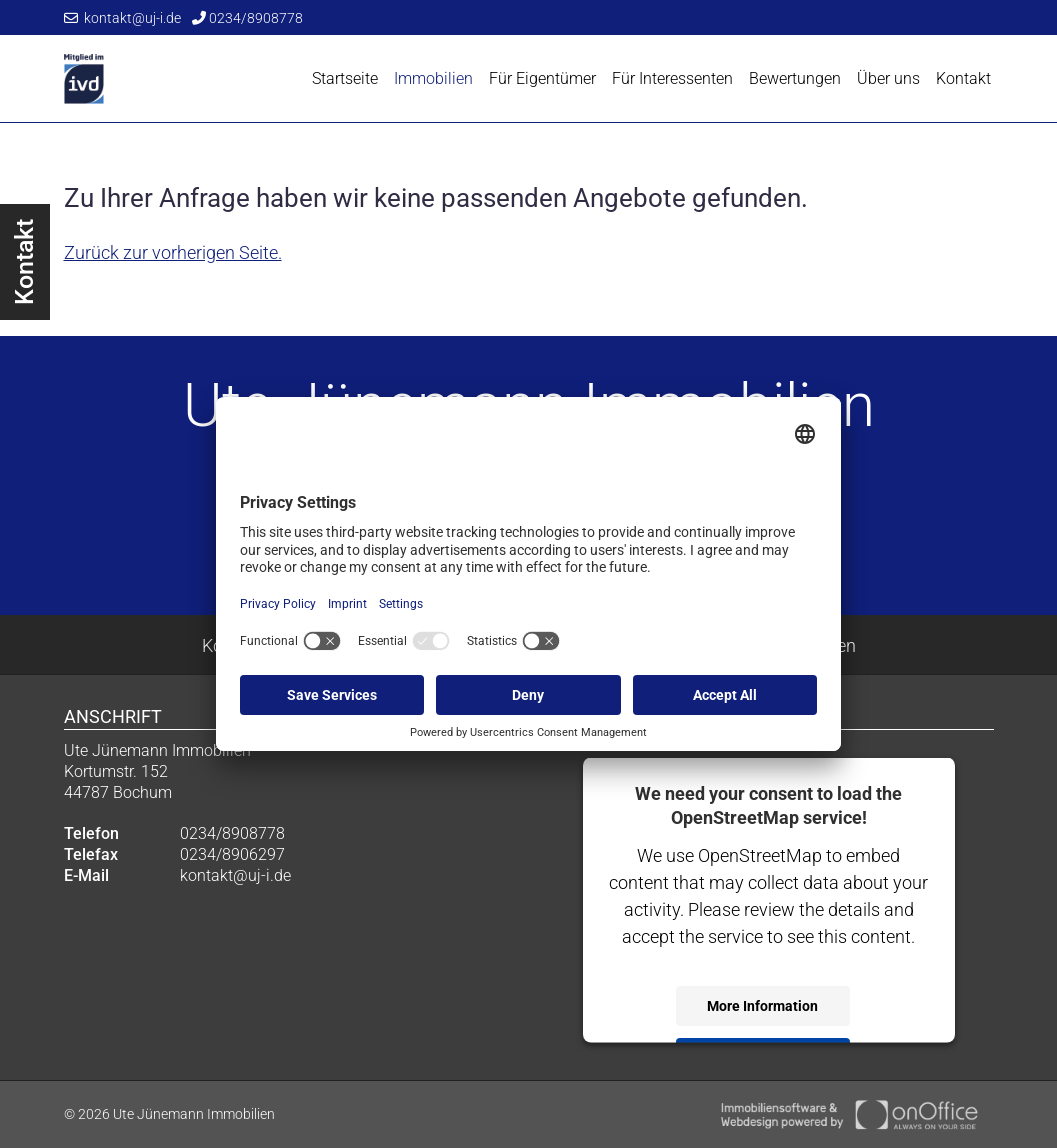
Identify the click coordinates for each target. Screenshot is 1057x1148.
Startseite (345, 78)
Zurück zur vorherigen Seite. (173, 252)
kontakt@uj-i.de (122, 18)
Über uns (888, 78)
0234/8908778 (247, 18)
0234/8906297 (232, 854)
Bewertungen (795, 78)
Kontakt (963, 78)
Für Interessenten (672, 78)
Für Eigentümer (542, 78)
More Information (762, 1005)
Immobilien (433, 78)
